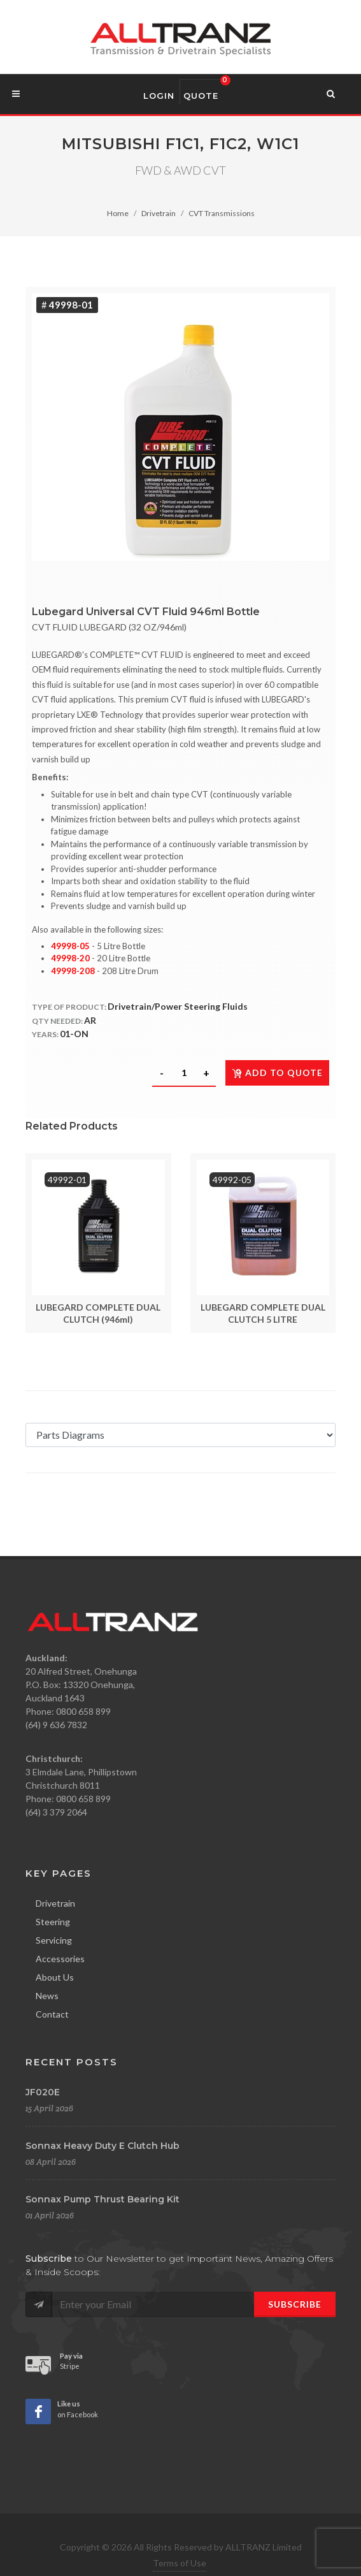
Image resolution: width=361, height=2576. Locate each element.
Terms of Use (179, 2563)
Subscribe (295, 2304)
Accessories (60, 1958)
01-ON (74, 1033)
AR (90, 1020)
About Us (55, 1977)
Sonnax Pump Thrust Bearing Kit (102, 2199)
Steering (53, 1921)
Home (118, 213)
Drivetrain (158, 213)
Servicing (54, 1940)
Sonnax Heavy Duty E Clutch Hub (102, 2145)
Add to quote (277, 1072)
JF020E (42, 2092)
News (47, 1995)
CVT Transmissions (221, 213)
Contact (52, 2014)
